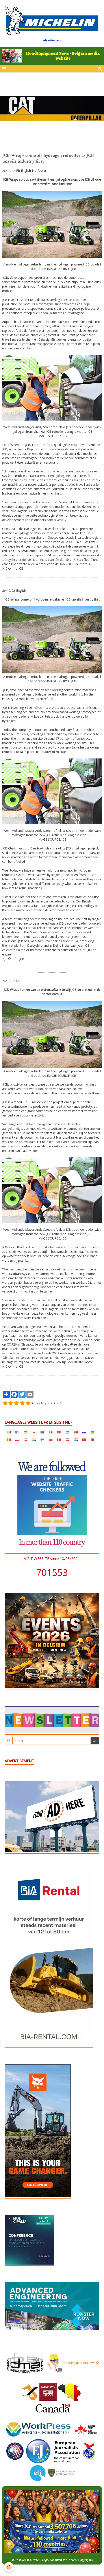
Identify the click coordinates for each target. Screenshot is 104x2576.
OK (95, 1740)
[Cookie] (9, 2567)
